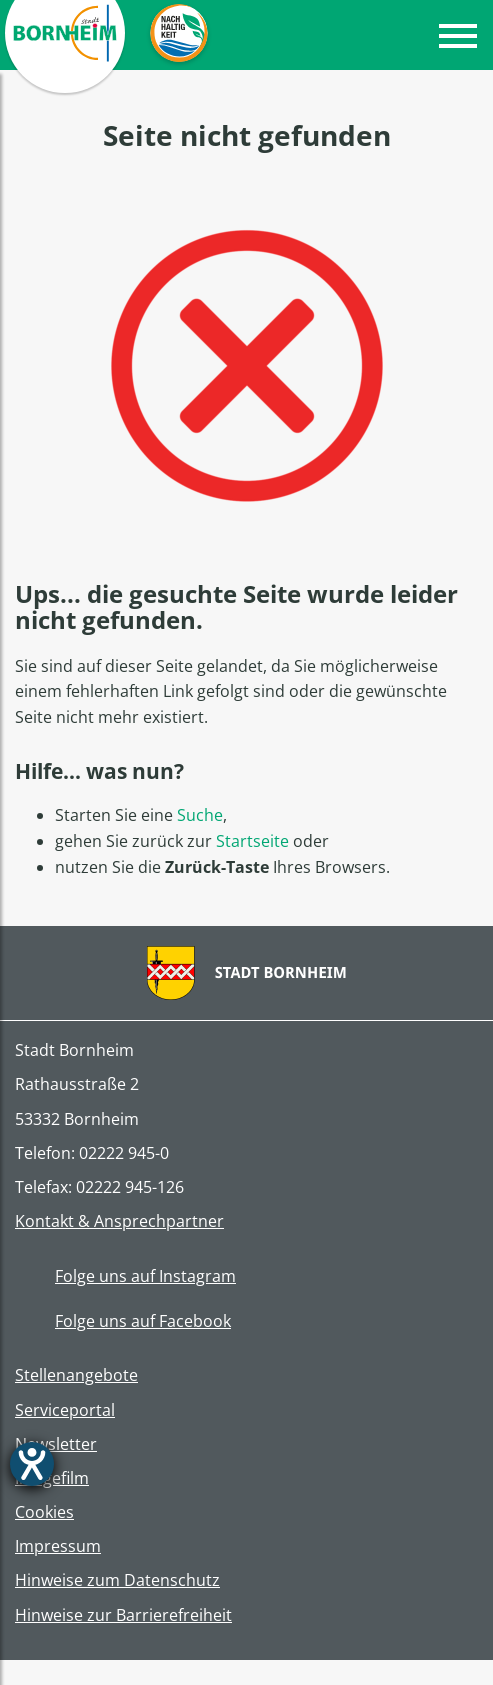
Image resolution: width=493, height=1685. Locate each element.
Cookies (44, 1512)
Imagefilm (52, 1478)
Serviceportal (65, 1410)
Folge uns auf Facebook (123, 1321)
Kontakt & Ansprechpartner (119, 1221)
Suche (200, 815)
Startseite (252, 841)
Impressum (58, 1546)
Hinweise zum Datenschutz (117, 1580)
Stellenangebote (76, 1375)
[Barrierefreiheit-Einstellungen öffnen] (32, 1464)
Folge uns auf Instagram (125, 1276)
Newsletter (56, 1444)
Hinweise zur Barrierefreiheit (123, 1615)
